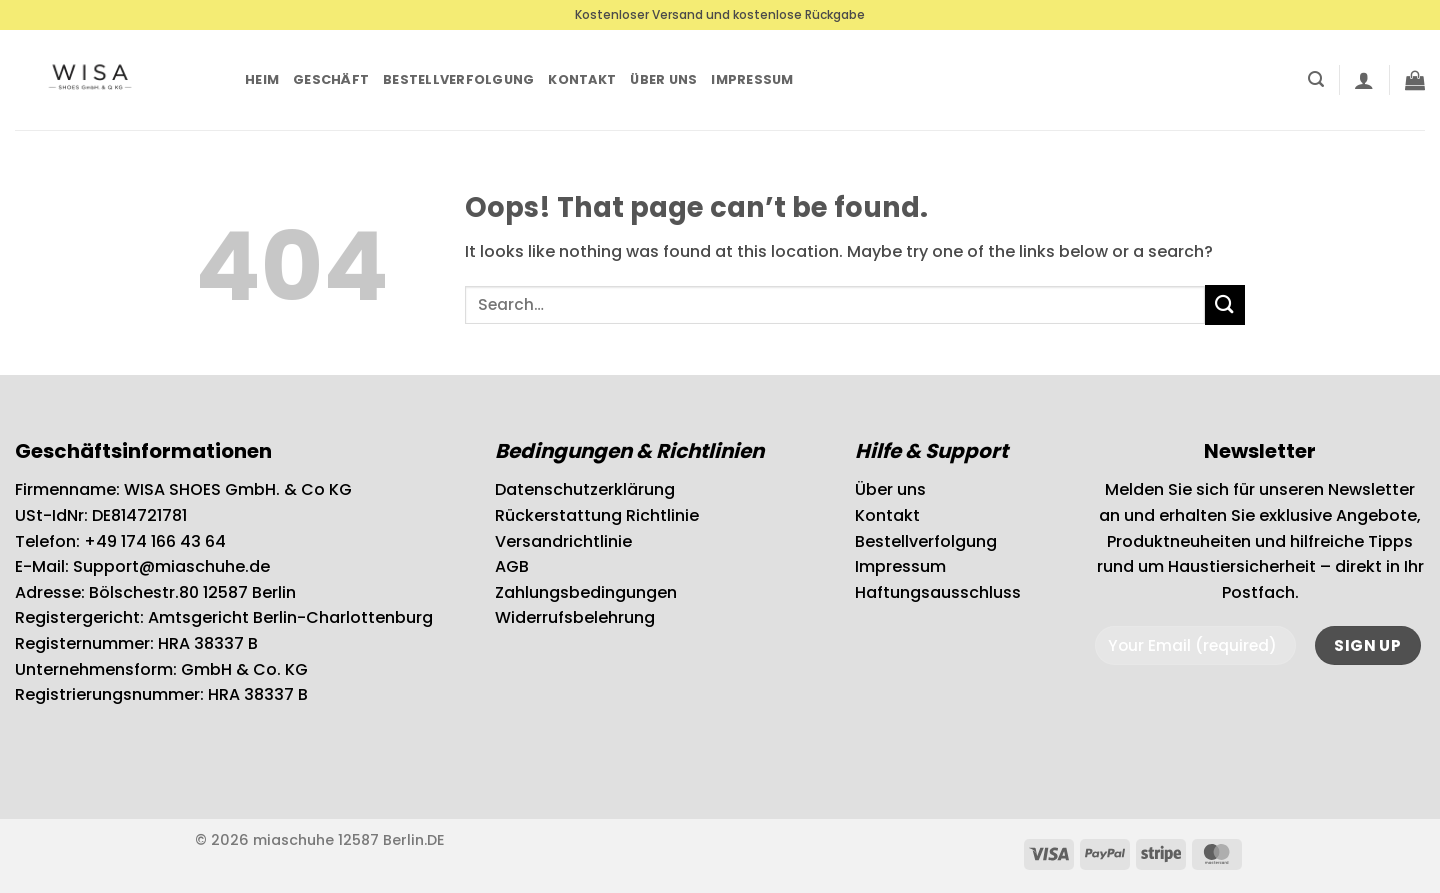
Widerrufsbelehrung (575, 617)
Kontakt (582, 79)
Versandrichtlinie (563, 541)
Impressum (752, 79)
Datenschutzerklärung (585, 489)
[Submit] (1225, 304)
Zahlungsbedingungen (586, 592)
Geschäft (331, 79)
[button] (1316, 79)
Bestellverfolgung (458, 79)
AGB (512, 566)
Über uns (663, 79)
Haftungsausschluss (938, 592)
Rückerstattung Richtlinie (597, 515)
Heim (262, 79)
